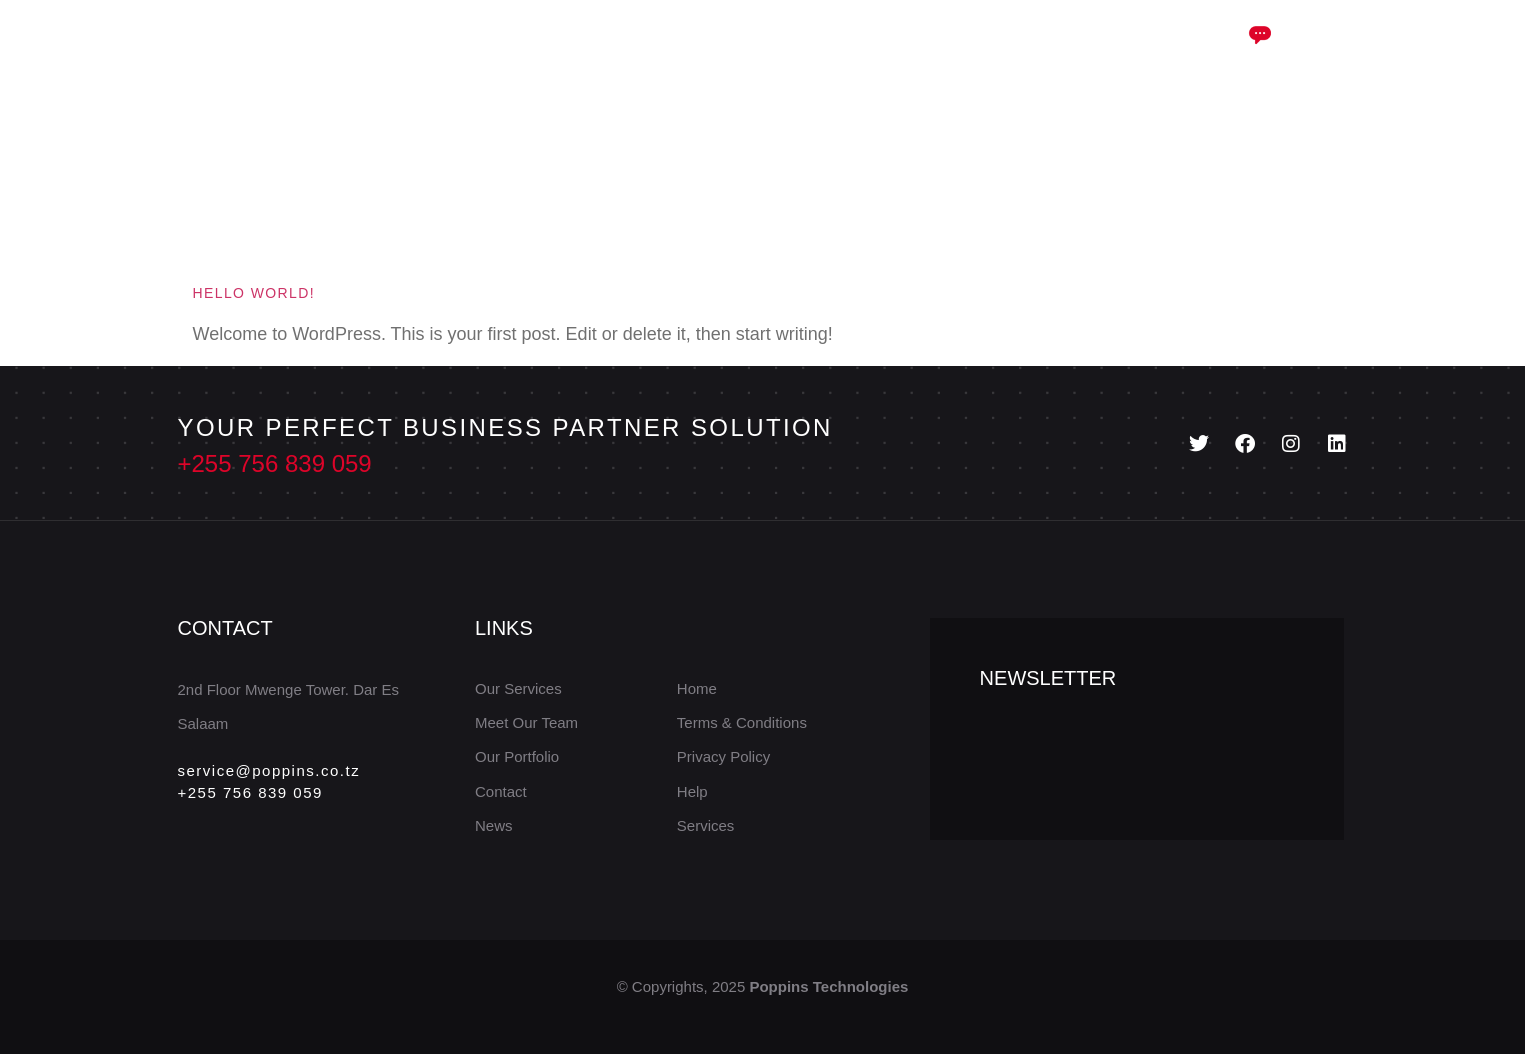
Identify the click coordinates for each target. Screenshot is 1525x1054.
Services (564, 53)
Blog (810, 52)
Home (460, 52)
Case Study (699, 53)
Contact (1018, 52)
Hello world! (254, 293)
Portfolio (907, 52)
